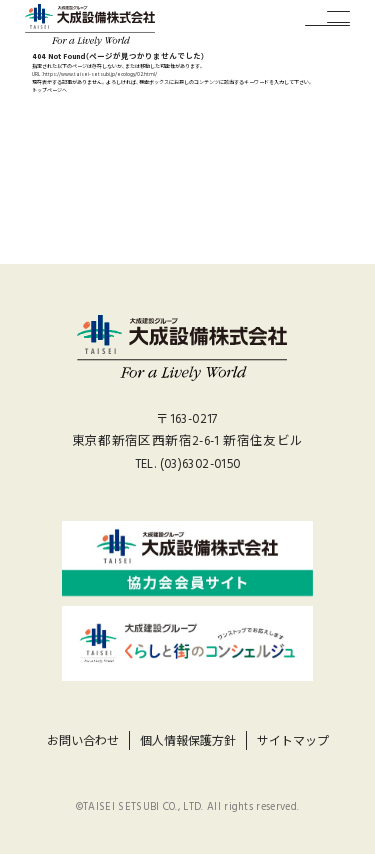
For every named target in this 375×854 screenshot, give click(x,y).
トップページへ (49, 90)
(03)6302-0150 (200, 464)
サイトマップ (293, 741)
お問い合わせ (83, 741)
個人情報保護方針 (188, 741)
